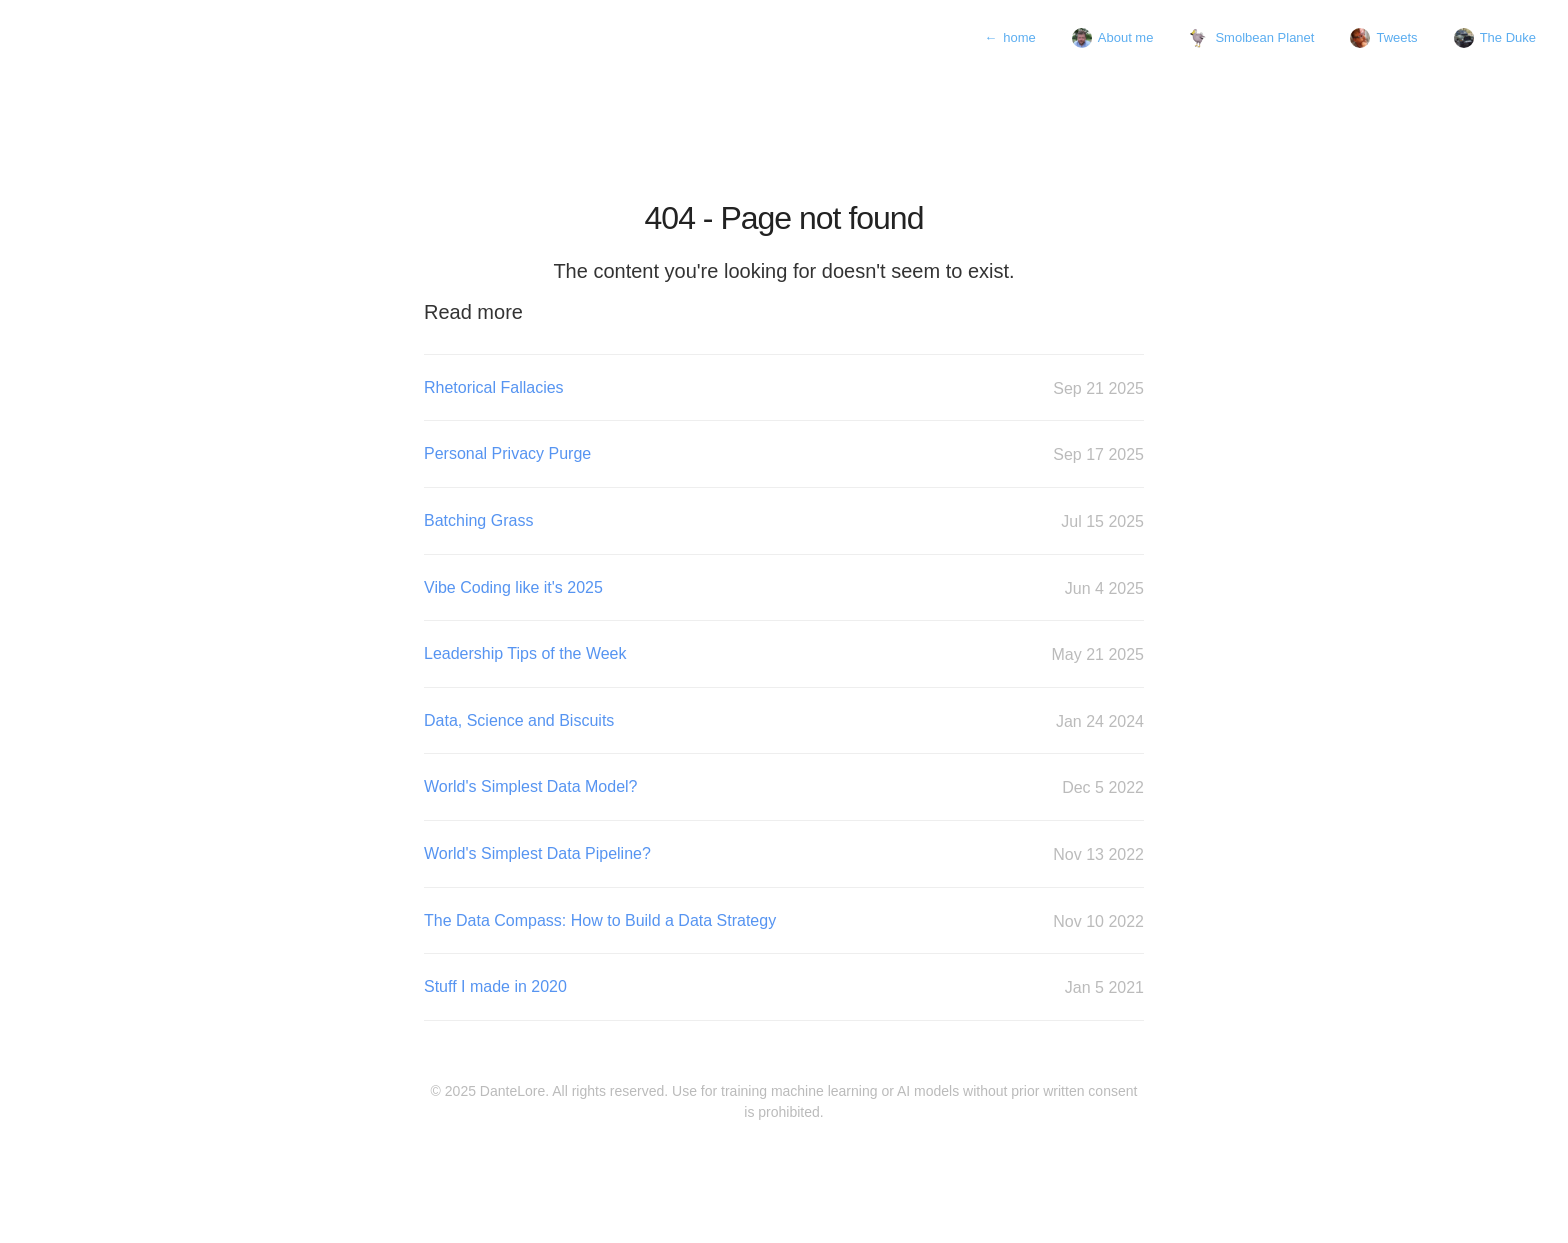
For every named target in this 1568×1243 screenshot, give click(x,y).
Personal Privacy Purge (784, 454)
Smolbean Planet (1251, 38)
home (1010, 38)
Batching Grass (784, 521)
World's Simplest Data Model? (784, 787)
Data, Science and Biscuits (784, 721)
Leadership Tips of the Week (784, 654)
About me (1113, 38)
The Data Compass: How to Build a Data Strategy (784, 921)
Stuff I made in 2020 (784, 987)
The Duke (1495, 38)
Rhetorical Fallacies (784, 388)
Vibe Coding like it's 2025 (784, 588)
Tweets (1383, 38)
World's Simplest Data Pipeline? (784, 854)
